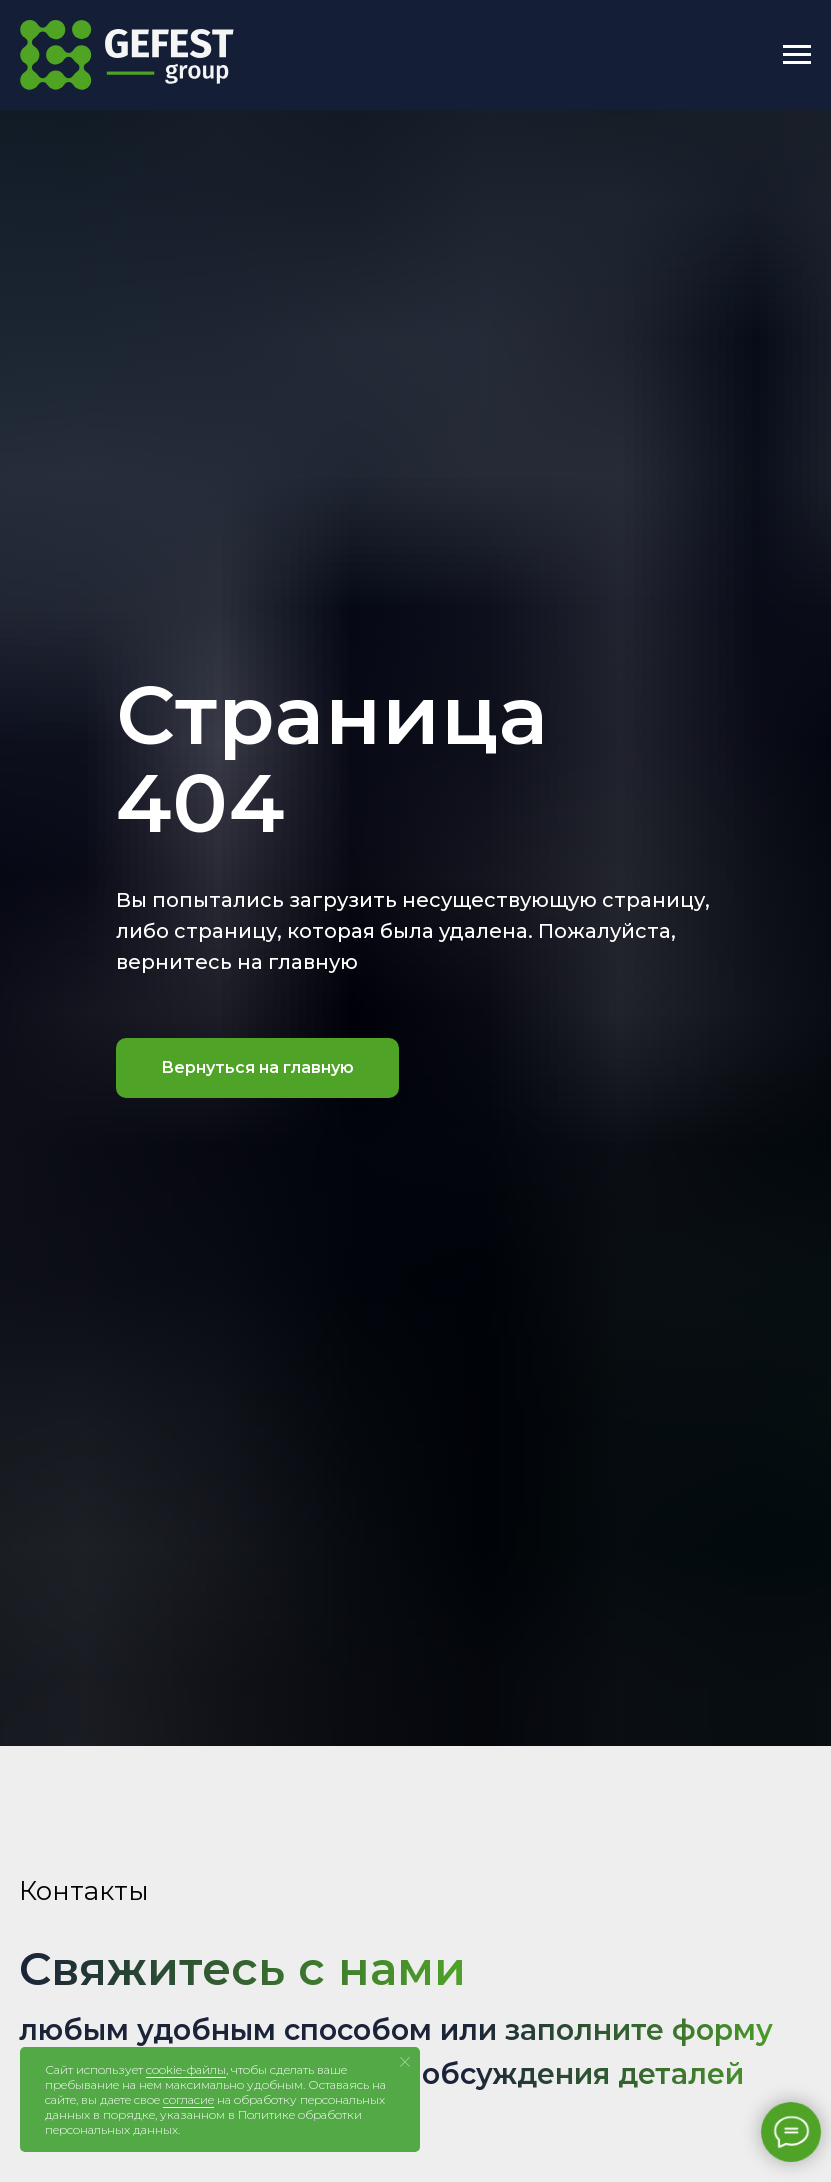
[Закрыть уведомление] (405, 2062)
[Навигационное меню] (797, 55)
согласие (188, 2099)
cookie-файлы (186, 2069)
